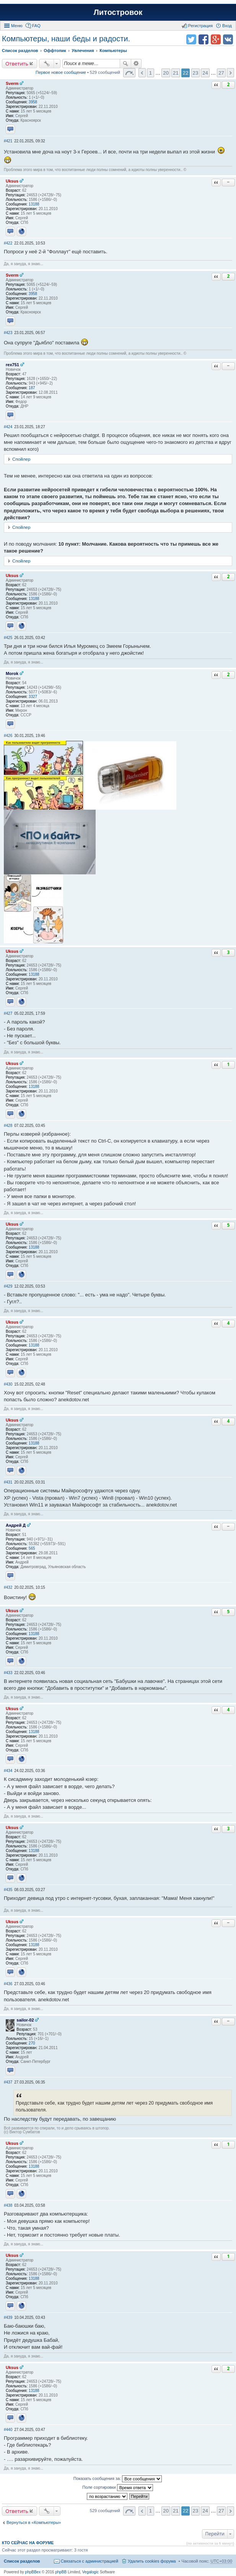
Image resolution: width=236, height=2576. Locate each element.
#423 (8, 333)
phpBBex (33, 2572)
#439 (8, 2317)
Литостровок (118, 12)
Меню (17, 25)
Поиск (125, 63)
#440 (8, 2430)
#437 (8, 2082)
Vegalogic (90, 2572)
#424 (8, 427)
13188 (34, 204)
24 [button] (205, 73)
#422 (8, 243)
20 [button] (166, 73)
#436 (8, 1984)
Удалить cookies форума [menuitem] (152, 2561)
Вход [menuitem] (227, 25)
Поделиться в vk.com (228, 39)
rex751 (12, 364)
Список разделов (22, 2561)
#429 (8, 1286)
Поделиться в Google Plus (216, 39)
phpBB (61, 2572)
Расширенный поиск (136, 63)
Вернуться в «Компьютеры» (34, 2522)
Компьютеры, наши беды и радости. (66, 38)
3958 (33, 102)
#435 (8, 1890)
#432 (8, 1587)
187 (32, 388)
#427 (8, 1013)
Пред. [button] (142, 72)
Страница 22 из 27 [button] (129, 72)
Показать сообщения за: (117, 2478)
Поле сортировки (117, 2487)
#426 (8, 736)
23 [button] (196, 73)
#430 (8, 1384)
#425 (8, 638)
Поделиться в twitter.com (191, 39)
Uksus (12, 181)
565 (32, 1548)
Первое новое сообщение (61, 72)
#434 (8, 1771)
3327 (33, 697)
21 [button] (176, 73)
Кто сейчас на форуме (28, 2542)
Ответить (16, 63)
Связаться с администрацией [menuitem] (89, 2561)
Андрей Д (16, 1525)
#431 (8, 1482)
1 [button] (150, 73)
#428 (8, 1125)
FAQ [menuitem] (36, 25)
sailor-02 (25, 2020)
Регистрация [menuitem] (200, 25)
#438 (8, 2205)
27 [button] (221, 73)
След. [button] (230, 72)
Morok (12, 673)
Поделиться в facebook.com (203, 39)
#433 (8, 1673)
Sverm (12, 83)
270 (32, 2043)
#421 (8, 141)
